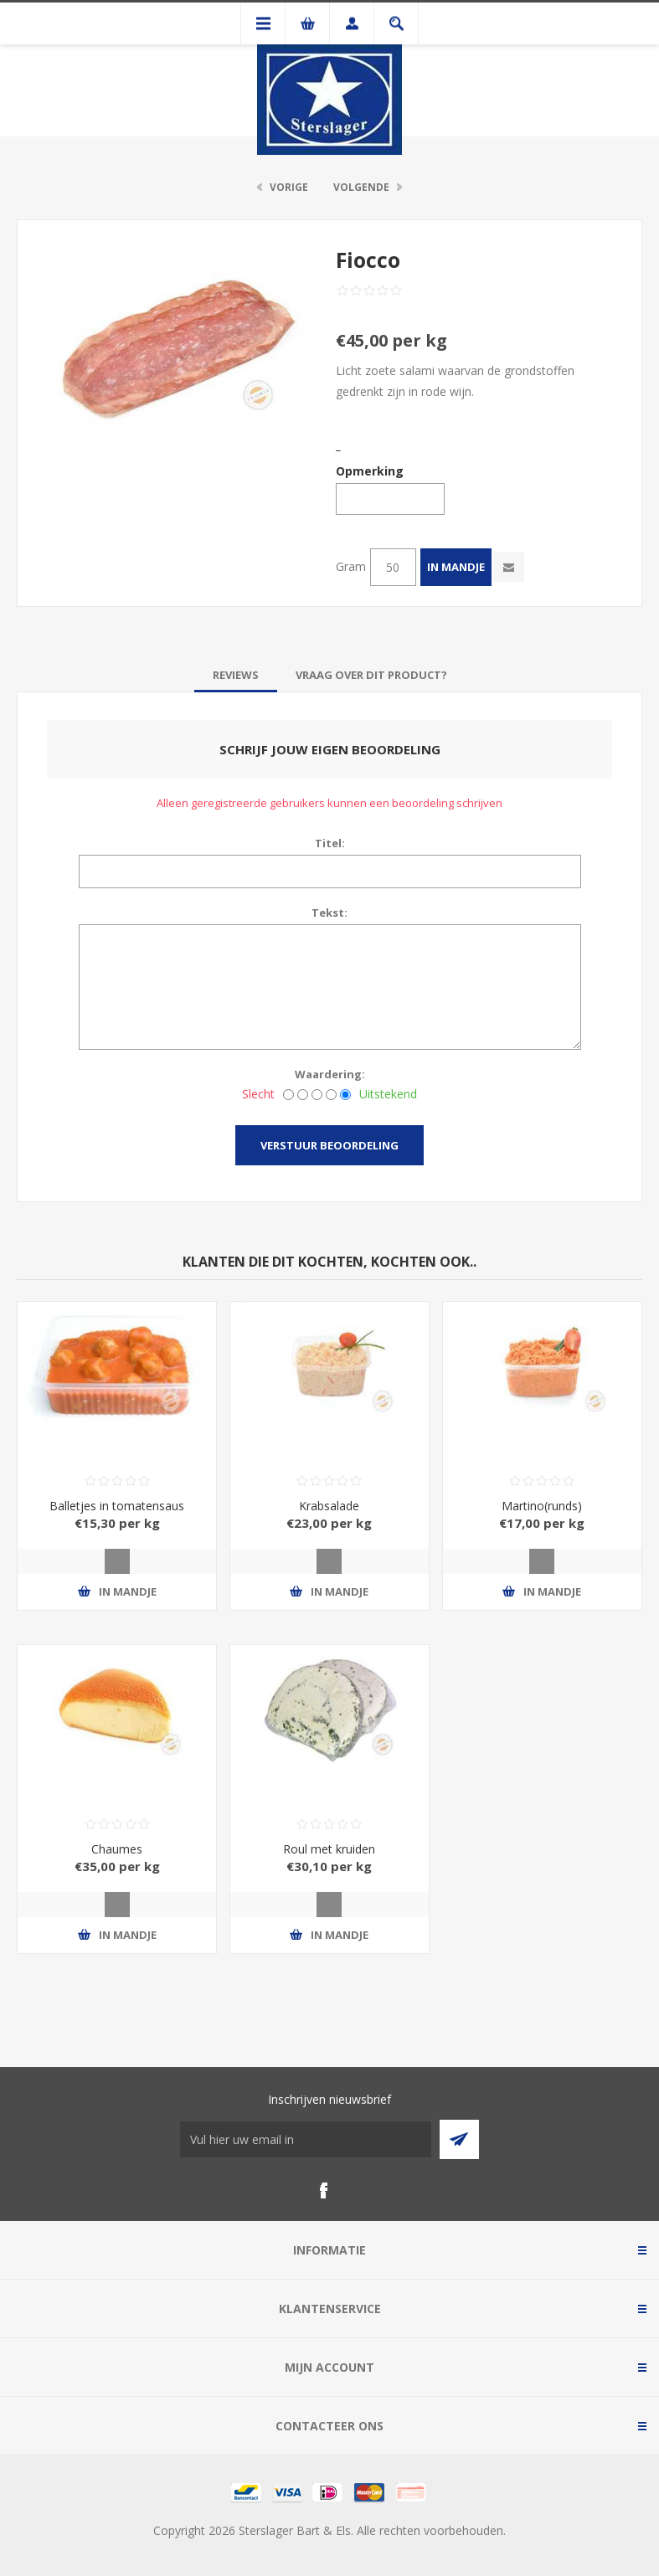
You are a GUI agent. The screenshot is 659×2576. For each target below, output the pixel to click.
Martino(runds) (542, 1506)
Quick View (117, 1561)
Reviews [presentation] (236, 674)
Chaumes (116, 1849)
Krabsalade (329, 1506)
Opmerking (370, 471)
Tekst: (329, 912)
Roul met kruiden (329, 1849)
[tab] (235, 674)
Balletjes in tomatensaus (116, 1506)
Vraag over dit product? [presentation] (371, 674)
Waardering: (330, 1074)
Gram (351, 566)
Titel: (330, 843)
